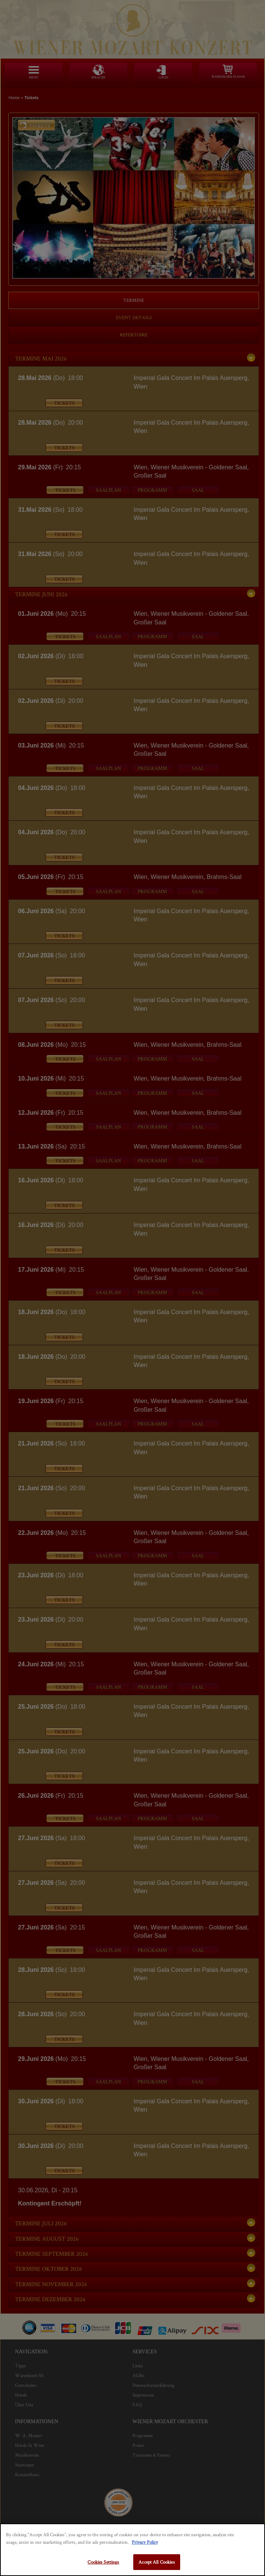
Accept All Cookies (157, 2562)
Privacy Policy (145, 2542)
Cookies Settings (103, 2562)
